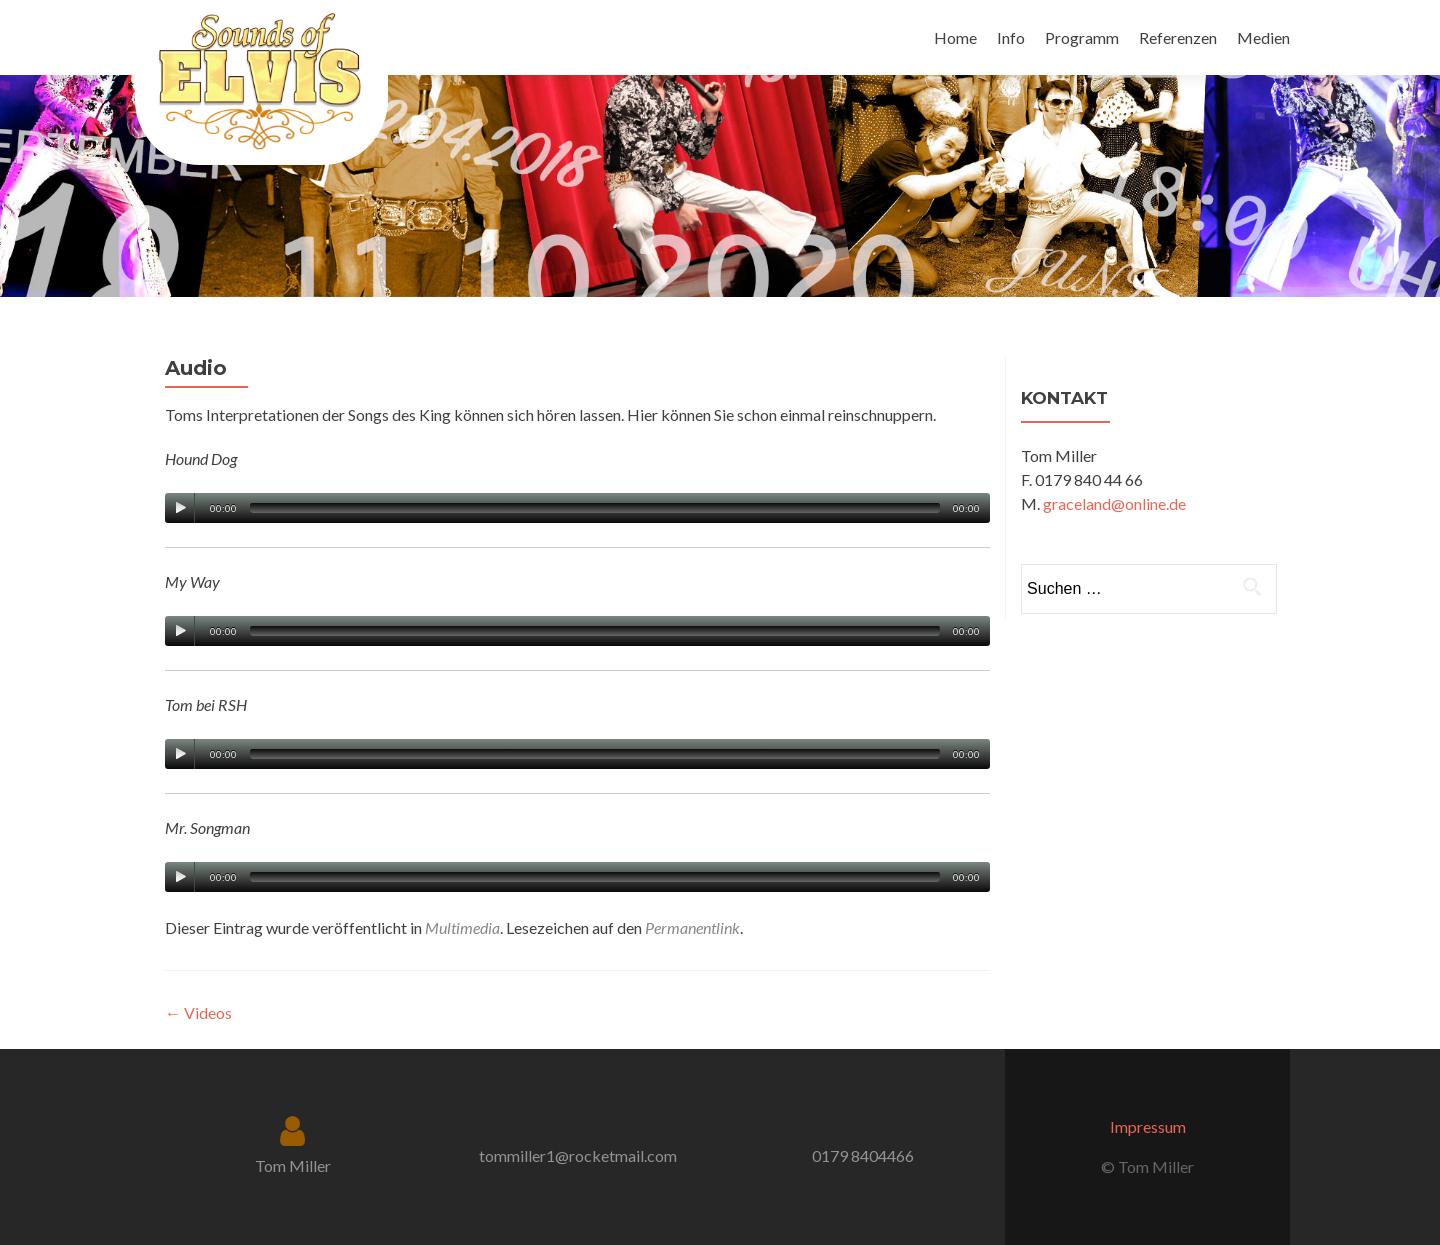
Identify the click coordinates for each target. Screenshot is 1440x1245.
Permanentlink (692, 927)
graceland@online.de (1114, 503)
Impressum (1148, 1126)
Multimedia (462, 927)
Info (1011, 37)
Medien (1263, 37)
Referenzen (1178, 37)
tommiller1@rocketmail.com (578, 1155)
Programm (1082, 37)
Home (955, 37)
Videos (198, 1012)
